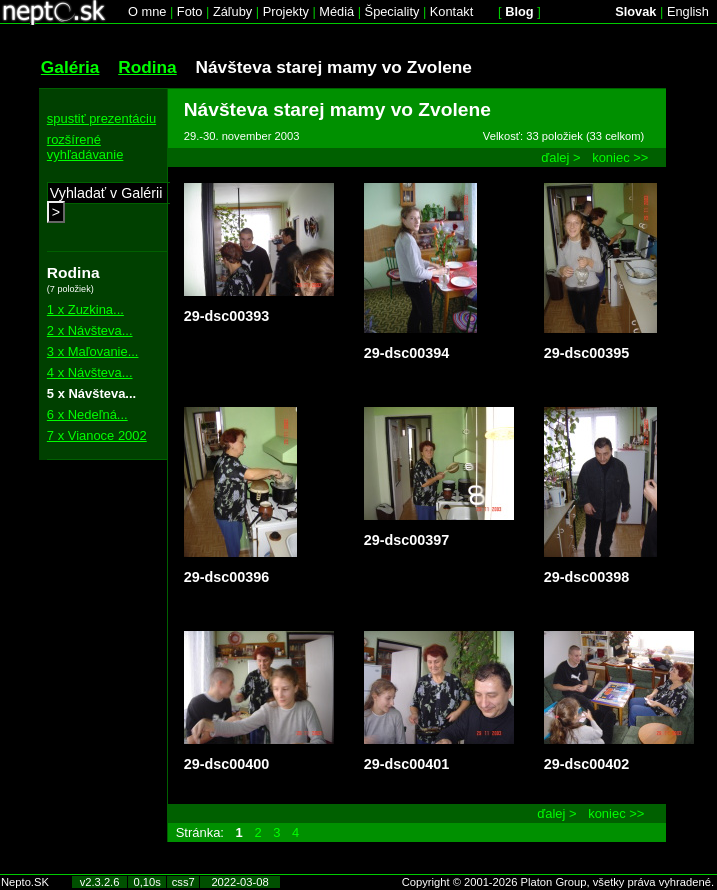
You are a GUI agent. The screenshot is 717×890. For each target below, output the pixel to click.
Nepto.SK (25, 882)
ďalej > (560, 157)
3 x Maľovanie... (93, 351)
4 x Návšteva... (90, 372)
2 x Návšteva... (90, 330)
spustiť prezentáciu (101, 118)
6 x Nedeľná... (87, 414)
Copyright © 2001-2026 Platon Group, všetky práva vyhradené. (558, 882)
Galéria (70, 67)
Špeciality (392, 11)
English (688, 11)
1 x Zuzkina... (85, 309)
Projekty (286, 11)
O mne (147, 11)
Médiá (336, 11)
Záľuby (232, 11)
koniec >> (620, 157)
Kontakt (451, 11)
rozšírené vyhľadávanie (85, 147)
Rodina (147, 67)
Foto (190, 11)
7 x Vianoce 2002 (97, 435)
